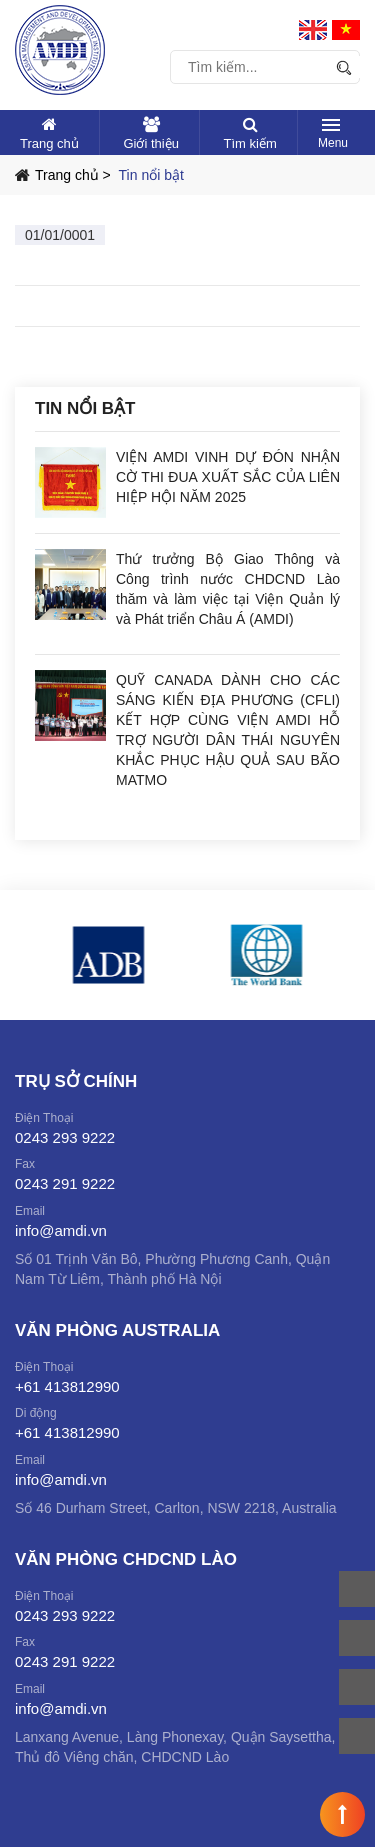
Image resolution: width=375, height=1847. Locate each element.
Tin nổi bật (85, 408)
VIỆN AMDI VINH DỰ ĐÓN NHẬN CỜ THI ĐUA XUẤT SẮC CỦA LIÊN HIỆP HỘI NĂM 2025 (228, 477)
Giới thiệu (150, 143)
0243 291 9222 (65, 1183)
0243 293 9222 (65, 1137)
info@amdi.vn (61, 1230)
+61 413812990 (67, 1386)
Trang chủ (49, 143)
